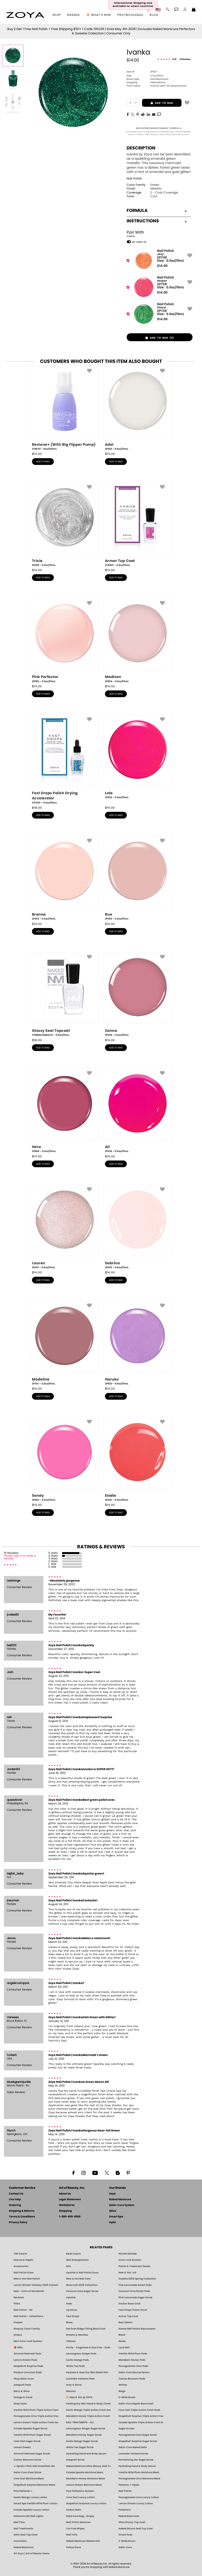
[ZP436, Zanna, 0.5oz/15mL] (137, 995)
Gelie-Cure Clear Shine (27, 2472)
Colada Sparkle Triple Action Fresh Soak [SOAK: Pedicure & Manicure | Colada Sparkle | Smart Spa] (141, 2422)
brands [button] (73, 15)
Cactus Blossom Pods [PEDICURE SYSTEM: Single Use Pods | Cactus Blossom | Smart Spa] (132, 2379)
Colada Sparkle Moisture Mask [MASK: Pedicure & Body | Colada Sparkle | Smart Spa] (84, 2472)
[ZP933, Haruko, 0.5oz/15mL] (137, 1343)
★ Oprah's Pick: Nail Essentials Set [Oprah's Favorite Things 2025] (34, 2466)
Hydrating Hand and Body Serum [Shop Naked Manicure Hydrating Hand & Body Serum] (86, 2453)
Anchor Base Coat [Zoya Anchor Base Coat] (129, 2303)
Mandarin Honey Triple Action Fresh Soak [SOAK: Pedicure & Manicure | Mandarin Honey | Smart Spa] (88, 2416)
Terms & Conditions (22, 2216)
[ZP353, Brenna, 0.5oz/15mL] (64, 878)
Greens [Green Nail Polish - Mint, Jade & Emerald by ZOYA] (18, 2335)
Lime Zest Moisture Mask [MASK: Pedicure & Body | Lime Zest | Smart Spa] (29, 2478)
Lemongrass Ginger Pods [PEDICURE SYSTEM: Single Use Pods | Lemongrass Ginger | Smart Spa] (81, 2353)
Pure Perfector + (23, 2491)
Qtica (112, 2211)
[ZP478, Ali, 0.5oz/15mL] (137, 1111)
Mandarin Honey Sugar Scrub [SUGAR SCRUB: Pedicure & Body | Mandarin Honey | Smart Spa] (84, 2435)
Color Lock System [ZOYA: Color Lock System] (130, 2260)
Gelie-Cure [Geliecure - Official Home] (125, 2547)
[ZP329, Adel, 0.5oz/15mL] (137, 408)
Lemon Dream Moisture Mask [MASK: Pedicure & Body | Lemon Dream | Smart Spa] (84, 2485)
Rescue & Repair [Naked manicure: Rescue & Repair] (23, 2260)
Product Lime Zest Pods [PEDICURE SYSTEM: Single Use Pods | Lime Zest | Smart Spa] (28, 2372)
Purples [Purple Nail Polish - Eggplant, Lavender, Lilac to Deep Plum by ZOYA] (18, 2322)
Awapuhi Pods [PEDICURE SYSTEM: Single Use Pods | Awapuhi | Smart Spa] (22, 2385)
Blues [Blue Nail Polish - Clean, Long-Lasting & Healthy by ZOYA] (69, 2322)
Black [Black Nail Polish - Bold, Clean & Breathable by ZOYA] (122, 2335)
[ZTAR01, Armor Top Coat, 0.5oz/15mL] (137, 525)
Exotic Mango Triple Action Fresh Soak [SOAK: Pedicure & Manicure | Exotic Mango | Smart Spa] (88, 2410)
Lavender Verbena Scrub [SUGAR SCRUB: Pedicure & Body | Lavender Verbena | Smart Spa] (133, 2453)
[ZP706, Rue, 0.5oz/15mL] (137, 878)
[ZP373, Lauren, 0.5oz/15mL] (64, 1227)
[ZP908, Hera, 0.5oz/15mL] (64, 1111)
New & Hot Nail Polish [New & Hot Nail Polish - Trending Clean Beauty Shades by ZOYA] (27, 2279)
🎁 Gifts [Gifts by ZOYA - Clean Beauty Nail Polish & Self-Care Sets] (18, 2347)
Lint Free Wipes (75, 2528)
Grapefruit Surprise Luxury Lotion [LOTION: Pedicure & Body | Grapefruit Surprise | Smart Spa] (86, 2503)
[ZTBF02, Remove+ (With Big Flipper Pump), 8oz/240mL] (64, 408)
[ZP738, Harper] (158, 287)
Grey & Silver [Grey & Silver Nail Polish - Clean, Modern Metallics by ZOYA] (74, 2385)
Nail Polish (134, 178)
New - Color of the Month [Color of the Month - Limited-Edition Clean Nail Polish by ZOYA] (29, 2291)
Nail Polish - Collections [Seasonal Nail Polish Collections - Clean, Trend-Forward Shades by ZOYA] (28, 2316)
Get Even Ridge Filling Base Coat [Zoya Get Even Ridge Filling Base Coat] (85, 2329)
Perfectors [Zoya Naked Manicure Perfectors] (125, 2510)
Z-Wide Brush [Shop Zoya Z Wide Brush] (127, 2397)
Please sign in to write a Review (20, 1557)
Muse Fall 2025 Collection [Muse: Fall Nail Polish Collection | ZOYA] (81, 2285)
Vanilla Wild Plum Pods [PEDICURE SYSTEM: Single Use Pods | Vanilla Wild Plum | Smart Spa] (133, 2353)
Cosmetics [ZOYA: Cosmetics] (20, 2541)
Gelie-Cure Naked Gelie (133, 2447)
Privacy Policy (18, 2222)
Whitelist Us (67, 2205)
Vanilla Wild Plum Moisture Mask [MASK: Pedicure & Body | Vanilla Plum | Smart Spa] (139, 2472)
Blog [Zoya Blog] (154, 15)
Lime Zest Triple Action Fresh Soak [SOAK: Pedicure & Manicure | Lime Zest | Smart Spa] (139, 2410)
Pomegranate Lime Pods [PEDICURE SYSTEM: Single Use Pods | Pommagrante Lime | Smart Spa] (133, 2366)
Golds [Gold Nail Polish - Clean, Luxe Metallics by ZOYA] (122, 2341)
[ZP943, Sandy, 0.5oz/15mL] (64, 1459)
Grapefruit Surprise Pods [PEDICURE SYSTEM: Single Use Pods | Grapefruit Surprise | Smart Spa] (28, 2366)
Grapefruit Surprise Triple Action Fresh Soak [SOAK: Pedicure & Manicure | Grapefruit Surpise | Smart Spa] (141, 2416)
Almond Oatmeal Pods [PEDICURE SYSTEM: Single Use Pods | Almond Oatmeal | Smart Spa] (27, 2353)
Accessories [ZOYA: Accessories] (21, 2266)
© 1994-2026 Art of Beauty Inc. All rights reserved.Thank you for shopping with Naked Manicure (101, 2565)
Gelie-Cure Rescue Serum (134, 2372)
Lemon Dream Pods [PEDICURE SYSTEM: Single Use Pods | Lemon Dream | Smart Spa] (25, 2360)
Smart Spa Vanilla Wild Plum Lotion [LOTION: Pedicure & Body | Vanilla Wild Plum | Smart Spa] (35, 2503)
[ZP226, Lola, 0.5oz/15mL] (137, 758)
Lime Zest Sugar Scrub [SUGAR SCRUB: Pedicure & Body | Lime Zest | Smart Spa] (27, 2441)
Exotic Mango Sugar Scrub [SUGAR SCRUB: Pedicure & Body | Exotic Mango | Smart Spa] (82, 2441)
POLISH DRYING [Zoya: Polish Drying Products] (128, 2254)
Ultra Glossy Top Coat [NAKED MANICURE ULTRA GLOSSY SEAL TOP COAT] (132, 2522)
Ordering (15, 2205)
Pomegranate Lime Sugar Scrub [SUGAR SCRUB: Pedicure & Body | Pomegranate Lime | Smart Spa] (138, 2435)
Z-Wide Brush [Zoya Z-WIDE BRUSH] (127, 2541)
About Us (65, 2194)
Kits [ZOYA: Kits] (68, 2266)
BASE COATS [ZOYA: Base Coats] (73, 2254)
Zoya (112, 2194)
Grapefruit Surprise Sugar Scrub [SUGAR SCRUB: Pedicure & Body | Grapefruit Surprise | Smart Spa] (138, 2441)
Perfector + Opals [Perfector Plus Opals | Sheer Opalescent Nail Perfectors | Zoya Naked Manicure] (129, 2485)
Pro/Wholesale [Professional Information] (130, 15)
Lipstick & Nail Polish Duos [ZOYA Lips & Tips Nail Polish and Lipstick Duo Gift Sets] (82, 2272)
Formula (157, 210)
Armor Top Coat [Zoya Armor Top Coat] (128, 2316)
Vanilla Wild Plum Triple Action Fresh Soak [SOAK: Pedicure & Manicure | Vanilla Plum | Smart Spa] (36, 2410)
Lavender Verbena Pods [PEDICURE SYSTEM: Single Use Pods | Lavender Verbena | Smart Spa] (80, 2379)
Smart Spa (116, 2216)
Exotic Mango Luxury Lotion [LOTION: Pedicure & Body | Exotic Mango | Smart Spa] (30, 2497)
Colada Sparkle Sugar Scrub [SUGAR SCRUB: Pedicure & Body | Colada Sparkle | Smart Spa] (30, 2428)
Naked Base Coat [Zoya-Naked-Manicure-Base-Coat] (129, 2516)
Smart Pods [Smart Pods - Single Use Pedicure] (126, 2535)
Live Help (15, 2199)
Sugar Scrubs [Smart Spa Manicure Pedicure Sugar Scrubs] (127, 2428)
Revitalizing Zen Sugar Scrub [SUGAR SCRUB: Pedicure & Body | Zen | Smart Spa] (136, 2460)
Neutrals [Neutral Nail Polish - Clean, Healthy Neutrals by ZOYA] (19, 2297)
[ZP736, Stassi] (158, 314)
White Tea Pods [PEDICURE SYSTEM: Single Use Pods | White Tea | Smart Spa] (75, 2366)
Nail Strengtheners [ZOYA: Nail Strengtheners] (77, 2260)
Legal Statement (70, 2199)
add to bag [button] (157, 103)
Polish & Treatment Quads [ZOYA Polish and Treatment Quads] (135, 2266)
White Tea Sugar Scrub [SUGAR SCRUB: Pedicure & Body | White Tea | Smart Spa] (80, 2447)
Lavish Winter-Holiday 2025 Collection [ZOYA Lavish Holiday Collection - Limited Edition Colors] (36, 2285)
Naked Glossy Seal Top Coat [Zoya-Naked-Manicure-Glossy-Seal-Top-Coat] (136, 2528)
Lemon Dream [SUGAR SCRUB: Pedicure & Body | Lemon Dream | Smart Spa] (22, 2447)
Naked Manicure (120, 2199)
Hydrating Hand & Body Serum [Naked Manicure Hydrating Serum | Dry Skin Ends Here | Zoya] (137, 2466)
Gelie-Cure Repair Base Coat (136, 2403)
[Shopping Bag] (194, 10)
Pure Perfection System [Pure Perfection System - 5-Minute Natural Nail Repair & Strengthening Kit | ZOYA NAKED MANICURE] (80, 2491)
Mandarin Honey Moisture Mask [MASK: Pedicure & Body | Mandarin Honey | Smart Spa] (85, 2478)
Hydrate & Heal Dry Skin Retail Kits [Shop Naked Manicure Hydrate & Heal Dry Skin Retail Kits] (87, 2372)
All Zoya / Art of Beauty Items (32, 2553)
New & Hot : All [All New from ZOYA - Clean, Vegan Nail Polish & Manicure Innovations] (127, 2272)
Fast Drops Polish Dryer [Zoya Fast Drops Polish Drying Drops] (133, 2310)
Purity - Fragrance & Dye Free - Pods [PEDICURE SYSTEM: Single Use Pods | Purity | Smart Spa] (88, 2347)
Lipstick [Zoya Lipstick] (71, 2297)
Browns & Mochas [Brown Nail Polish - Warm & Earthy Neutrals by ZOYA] (77, 2335)
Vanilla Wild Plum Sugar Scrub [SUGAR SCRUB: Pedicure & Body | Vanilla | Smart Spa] (32, 2435)
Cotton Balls (73, 2510)
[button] (25, 15)
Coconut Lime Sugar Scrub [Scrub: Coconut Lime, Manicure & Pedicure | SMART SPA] (82, 2291)
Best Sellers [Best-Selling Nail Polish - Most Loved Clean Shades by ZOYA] (126, 2322)
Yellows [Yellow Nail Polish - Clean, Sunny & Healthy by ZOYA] (71, 2341)
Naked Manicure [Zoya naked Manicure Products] (23, 2547)
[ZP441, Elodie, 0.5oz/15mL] (137, 1459)
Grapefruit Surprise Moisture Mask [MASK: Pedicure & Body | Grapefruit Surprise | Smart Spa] (34, 2485)
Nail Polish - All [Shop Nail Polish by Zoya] (23, 2310)
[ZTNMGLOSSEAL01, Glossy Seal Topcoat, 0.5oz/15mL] (64, 995)
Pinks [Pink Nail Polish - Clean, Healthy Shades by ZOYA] (17, 2303)
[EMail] (153, 114)
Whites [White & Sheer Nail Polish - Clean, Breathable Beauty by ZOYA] (123, 2385)
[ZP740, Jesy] (158, 260)
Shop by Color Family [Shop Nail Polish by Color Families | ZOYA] (27, 2329)
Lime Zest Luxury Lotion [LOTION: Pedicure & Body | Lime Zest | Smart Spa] (80, 2497)
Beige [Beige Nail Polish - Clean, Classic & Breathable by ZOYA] (122, 2391)
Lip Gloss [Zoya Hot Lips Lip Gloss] (71, 2310)
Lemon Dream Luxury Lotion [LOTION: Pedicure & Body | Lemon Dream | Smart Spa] (136, 2503)
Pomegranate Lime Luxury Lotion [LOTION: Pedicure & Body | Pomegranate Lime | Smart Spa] (139, 2497)
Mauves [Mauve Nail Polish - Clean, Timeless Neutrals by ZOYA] (71, 2391)
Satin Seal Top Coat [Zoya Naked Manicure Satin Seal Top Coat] (25, 2535)
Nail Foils (72, 2535)
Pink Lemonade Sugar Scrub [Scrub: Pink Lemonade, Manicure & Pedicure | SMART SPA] (135, 2297)
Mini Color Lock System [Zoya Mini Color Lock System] (28, 2341)
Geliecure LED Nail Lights (28, 2516)
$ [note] (162, 265)
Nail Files (19, 2522)
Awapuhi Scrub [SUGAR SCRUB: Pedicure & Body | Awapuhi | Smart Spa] (75, 2460)
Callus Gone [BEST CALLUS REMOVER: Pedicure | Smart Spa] (73, 2547)
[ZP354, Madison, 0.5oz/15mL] (137, 641)
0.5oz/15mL (145, 76)
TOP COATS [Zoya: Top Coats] (20, 2254)
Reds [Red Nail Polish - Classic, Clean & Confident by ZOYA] (69, 2303)
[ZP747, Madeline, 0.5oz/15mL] (64, 1343)
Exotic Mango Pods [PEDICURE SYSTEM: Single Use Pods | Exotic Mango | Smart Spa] (77, 2360)
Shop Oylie (20, 2403)
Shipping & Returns (21, 2211)
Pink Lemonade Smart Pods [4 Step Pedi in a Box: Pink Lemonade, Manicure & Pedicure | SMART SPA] (135, 2285)
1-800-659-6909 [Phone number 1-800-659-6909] (69, 2216)
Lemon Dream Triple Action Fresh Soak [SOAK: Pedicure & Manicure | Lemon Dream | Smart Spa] (36, 2422)
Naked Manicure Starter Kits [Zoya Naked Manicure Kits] (83, 2541)
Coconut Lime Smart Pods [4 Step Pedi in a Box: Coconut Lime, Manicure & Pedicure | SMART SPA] (134, 2291)
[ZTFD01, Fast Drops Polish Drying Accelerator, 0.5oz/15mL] (64, 760)
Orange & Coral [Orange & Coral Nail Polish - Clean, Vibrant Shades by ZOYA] (23, 2397)
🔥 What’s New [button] (98, 15)
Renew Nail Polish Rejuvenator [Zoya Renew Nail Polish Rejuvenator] (137, 2329)
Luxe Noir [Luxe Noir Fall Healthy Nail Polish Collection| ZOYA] (124, 2347)
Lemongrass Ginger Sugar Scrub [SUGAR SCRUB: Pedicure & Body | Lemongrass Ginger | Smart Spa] (85, 2428)
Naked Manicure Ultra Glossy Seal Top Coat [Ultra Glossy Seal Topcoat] (88, 2466)
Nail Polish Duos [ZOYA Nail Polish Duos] (24, 2272)
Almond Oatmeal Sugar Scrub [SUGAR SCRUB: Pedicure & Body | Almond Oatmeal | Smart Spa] (32, 2453)
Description (141, 148)
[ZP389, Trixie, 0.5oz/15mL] (64, 525)
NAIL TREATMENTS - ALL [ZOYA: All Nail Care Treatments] (80, 2422)
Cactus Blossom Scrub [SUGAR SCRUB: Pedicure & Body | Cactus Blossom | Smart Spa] (27, 2460)
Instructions (157, 221)
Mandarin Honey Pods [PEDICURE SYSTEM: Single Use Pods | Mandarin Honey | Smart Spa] (132, 2360)
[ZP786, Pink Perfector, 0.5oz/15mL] (64, 641)
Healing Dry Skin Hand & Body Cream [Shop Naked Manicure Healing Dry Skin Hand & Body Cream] (88, 2403)
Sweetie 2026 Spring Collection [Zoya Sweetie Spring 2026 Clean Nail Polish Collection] (137, 2279)
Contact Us (16, 2194)
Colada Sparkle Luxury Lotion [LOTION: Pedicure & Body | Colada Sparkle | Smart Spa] (31, 2510)
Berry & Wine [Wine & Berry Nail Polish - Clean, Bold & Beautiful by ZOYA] (22, 2391)
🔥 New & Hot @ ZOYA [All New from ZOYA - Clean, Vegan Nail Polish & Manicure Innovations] (79, 2397)
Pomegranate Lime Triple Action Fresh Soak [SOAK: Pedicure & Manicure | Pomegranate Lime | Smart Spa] (36, 2416)
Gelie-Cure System (121, 2205)
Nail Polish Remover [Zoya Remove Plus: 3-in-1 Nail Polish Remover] (78, 2522)
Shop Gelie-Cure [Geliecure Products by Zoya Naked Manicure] (24, 2379)
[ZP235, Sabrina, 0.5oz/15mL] (137, 1227)
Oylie (112, 2222)
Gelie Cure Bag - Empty (80, 2516)
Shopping (65, 2211)
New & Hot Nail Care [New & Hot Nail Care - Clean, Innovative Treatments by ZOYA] (78, 2279)
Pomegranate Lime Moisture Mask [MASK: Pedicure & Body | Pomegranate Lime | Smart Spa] (139, 2478)
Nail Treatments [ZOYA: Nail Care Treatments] (23, 2528)
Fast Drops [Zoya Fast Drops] (72, 2316)
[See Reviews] (174, 59)
